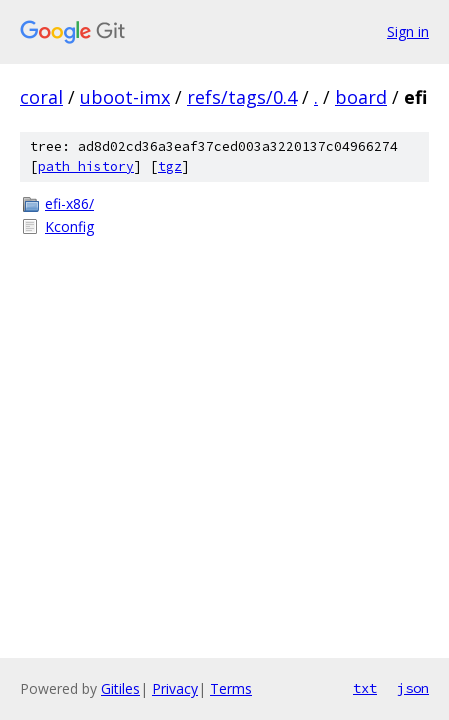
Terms (231, 688)
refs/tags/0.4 (242, 97)
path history (86, 166)
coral (41, 97)
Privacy (175, 688)
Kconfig (69, 226)
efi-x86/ (69, 203)
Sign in (408, 31)
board (361, 97)
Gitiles (120, 688)
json (413, 688)
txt (365, 688)
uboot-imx (125, 97)
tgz (170, 166)
